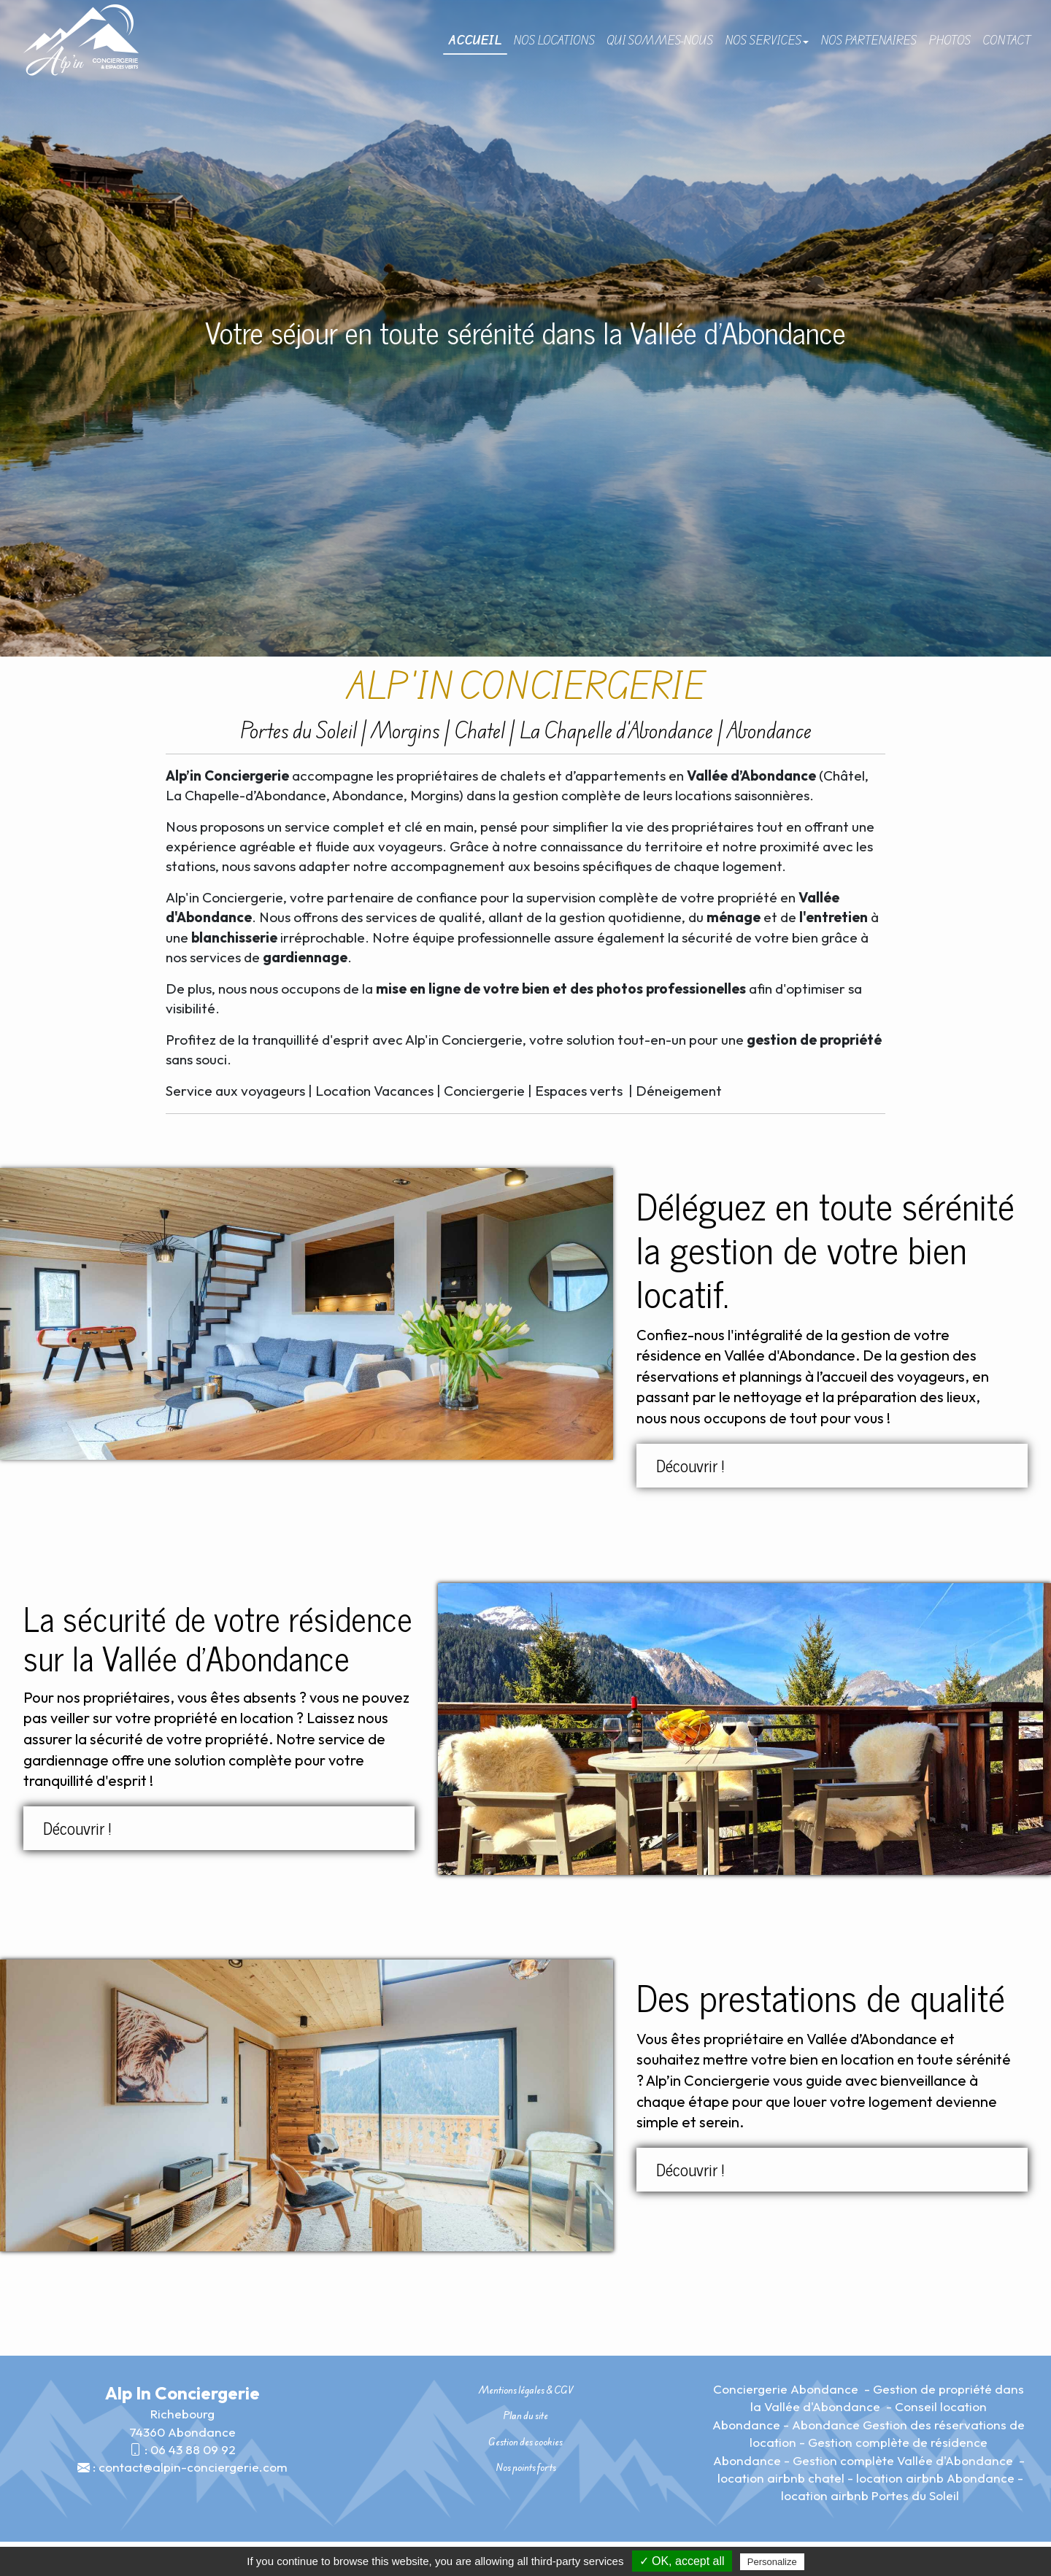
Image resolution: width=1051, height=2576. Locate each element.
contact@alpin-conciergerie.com (193, 2467)
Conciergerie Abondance (787, 2389)
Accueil (475, 40)
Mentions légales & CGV (526, 2390)
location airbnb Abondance (935, 2478)
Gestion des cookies (525, 2441)
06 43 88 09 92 (193, 2449)
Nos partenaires (868, 40)
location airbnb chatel (780, 2478)
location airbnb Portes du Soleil (870, 2495)
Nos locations (554, 40)
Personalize (772, 2561)
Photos (949, 40)
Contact (1006, 40)
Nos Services (767, 40)
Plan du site (525, 2415)
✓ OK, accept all (682, 2561)
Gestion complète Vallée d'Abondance (904, 2460)
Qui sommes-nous (660, 40)
